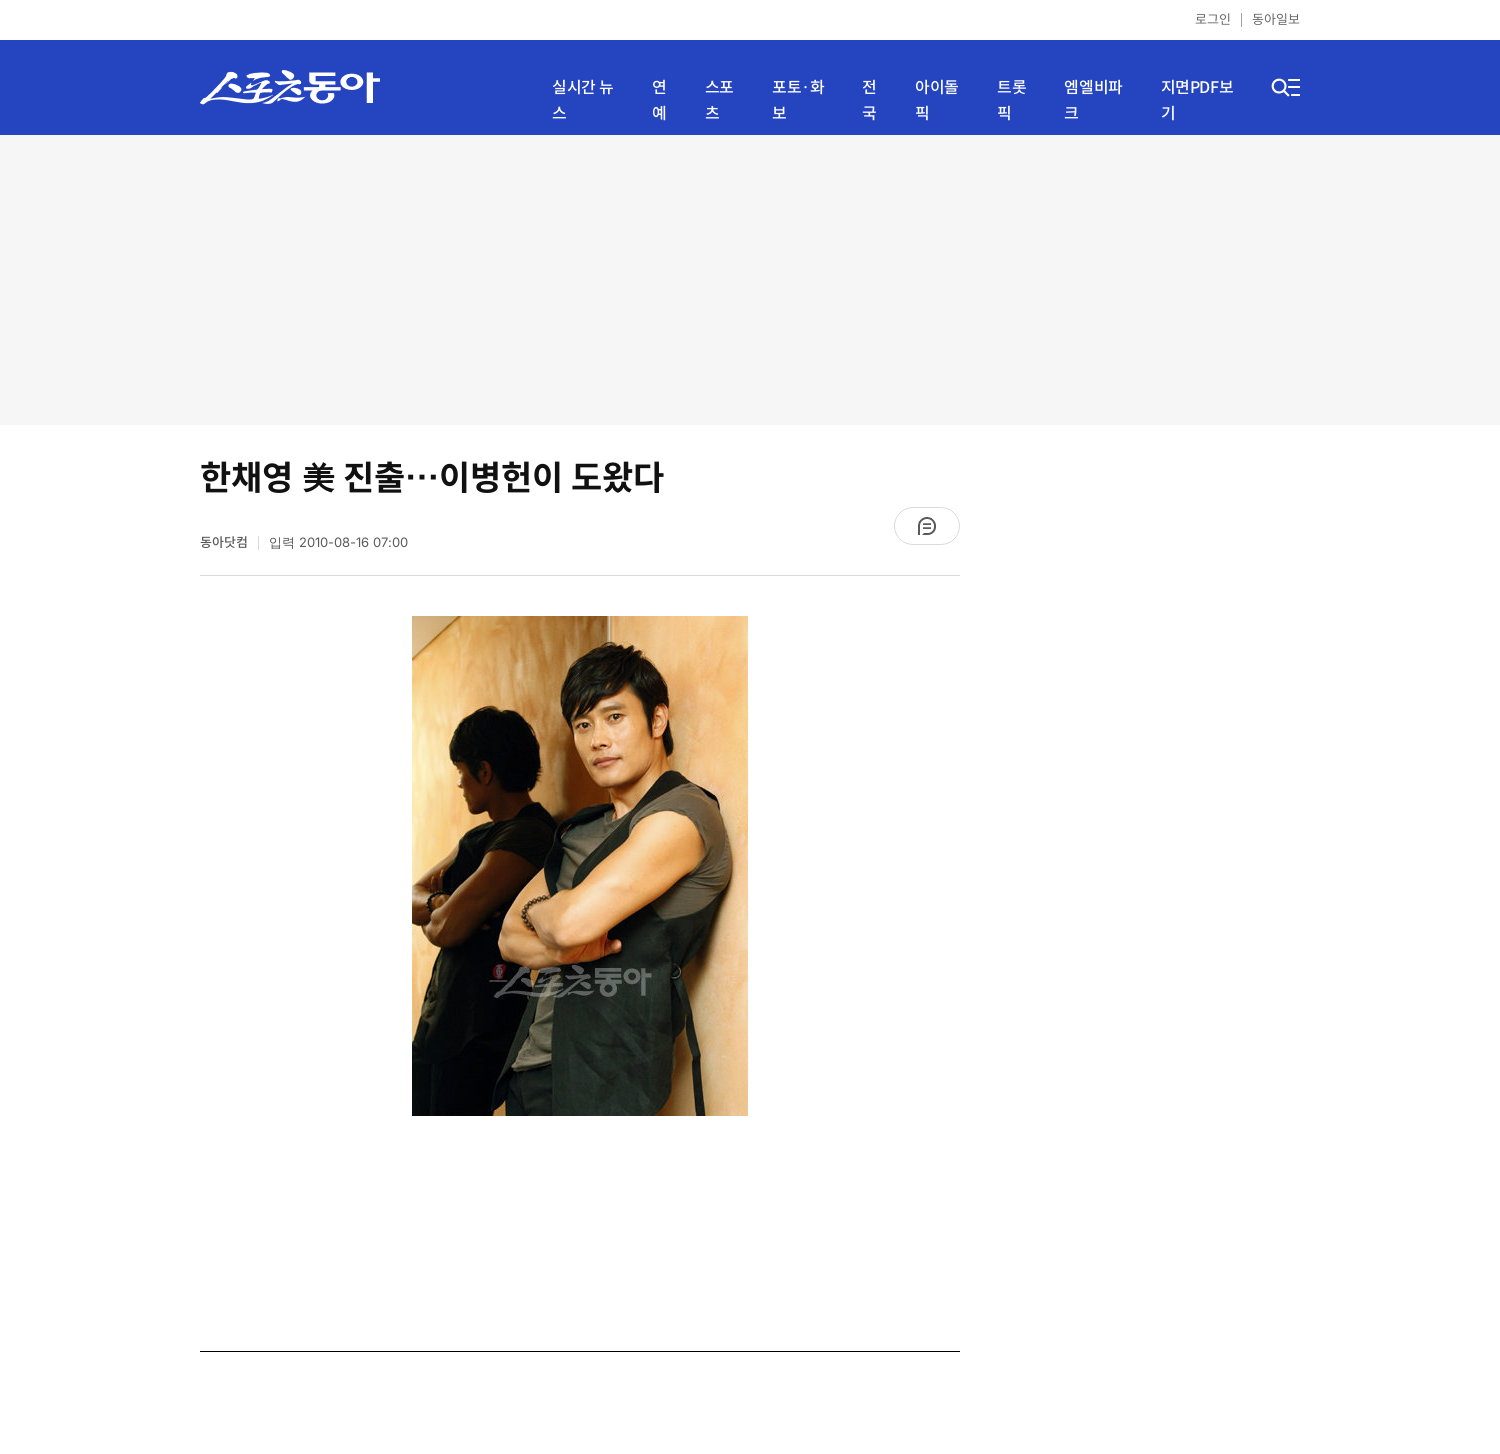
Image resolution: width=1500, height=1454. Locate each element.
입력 (338, 542)
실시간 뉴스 (583, 100)
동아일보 (1276, 19)
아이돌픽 (937, 100)
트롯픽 (1011, 100)
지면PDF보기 (1197, 100)
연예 (659, 100)
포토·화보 (798, 100)
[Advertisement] (750, 280)
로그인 (1213, 19)
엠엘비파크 (1093, 100)
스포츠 (719, 100)
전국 (869, 100)
